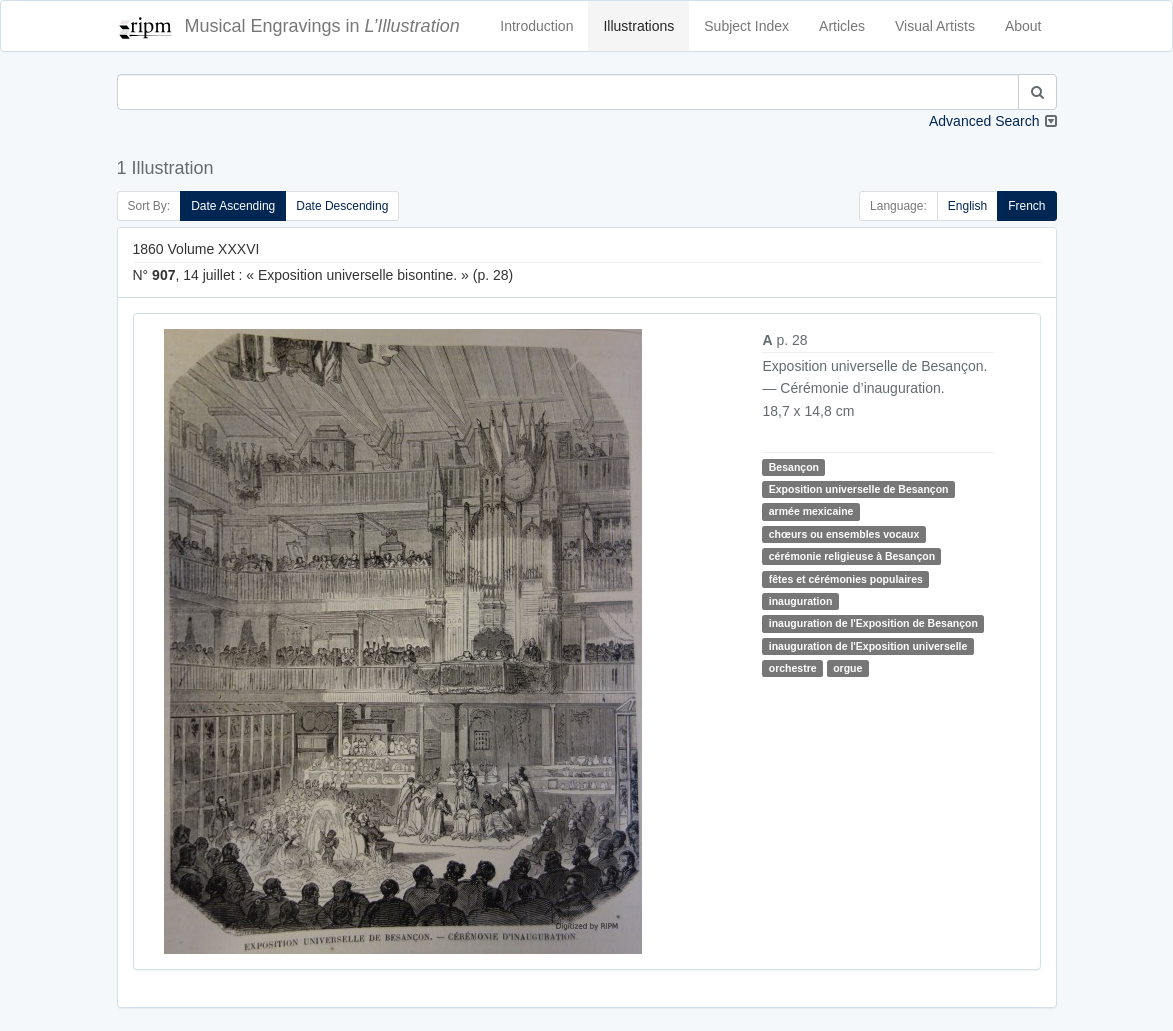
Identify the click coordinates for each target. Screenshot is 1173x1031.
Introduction (536, 26)
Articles (842, 26)
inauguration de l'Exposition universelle (868, 646)
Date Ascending (233, 206)
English (967, 206)
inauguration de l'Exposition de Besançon (873, 623)
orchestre (793, 668)
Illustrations (638, 26)
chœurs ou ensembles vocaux (844, 534)
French (1026, 206)
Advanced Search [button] (984, 121)
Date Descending (342, 206)
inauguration (801, 601)
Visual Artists (935, 26)
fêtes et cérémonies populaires (846, 579)
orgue (847, 668)
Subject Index (746, 26)
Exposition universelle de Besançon (859, 489)
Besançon (794, 467)
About (1023, 26)
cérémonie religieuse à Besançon (852, 556)
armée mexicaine (811, 511)
